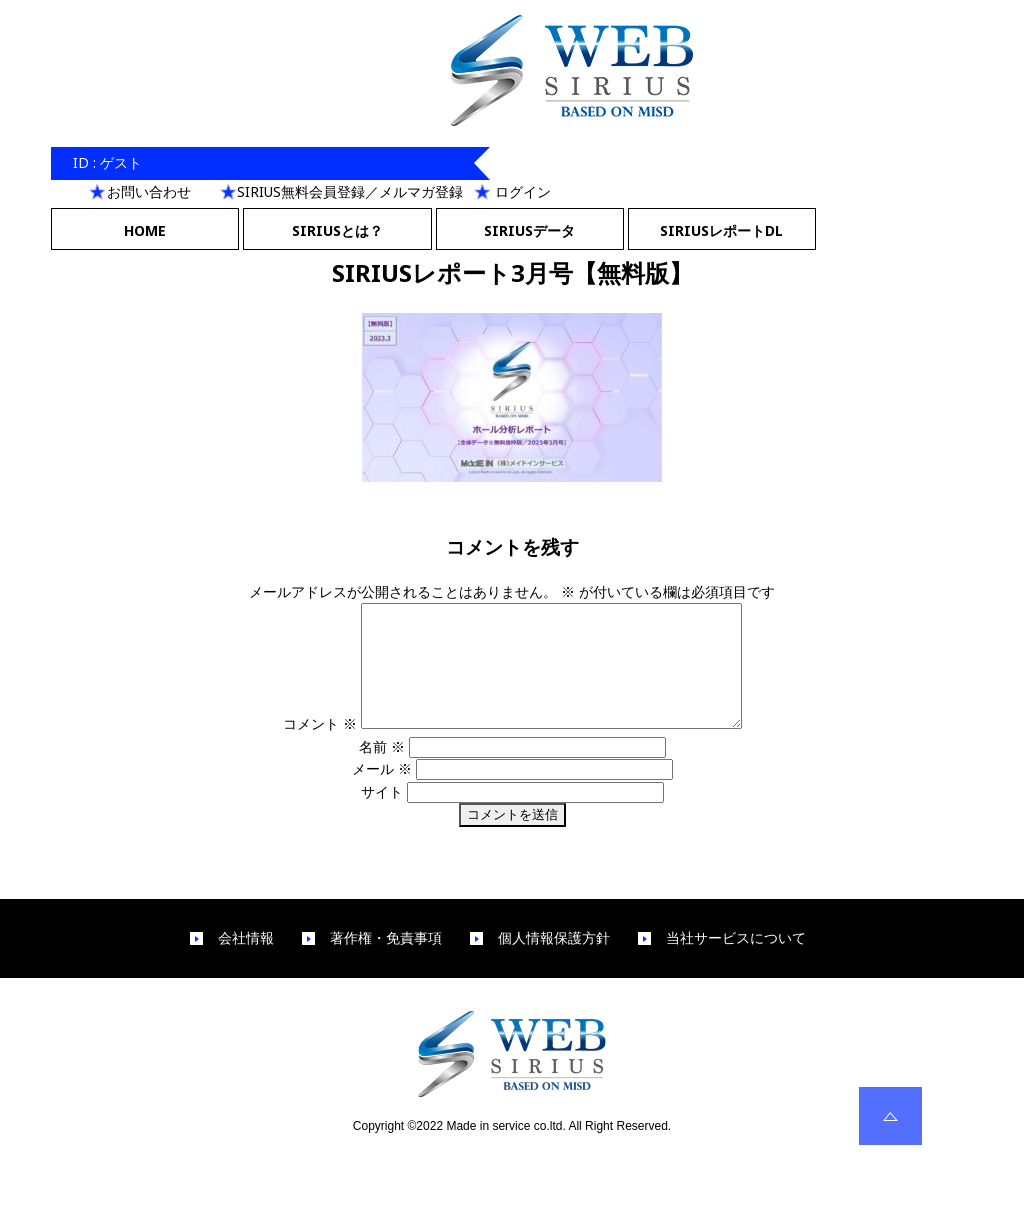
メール (382, 792)
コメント (297, 747)
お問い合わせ (149, 191)
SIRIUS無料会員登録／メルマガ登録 (350, 191)
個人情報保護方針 (554, 962)
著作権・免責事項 (386, 962)
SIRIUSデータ (529, 230)
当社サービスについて (736, 962)
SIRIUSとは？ (337, 230)
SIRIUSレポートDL (721, 230)
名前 (382, 770)
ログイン (523, 191)
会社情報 (246, 962)
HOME (145, 230)
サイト (382, 815)
